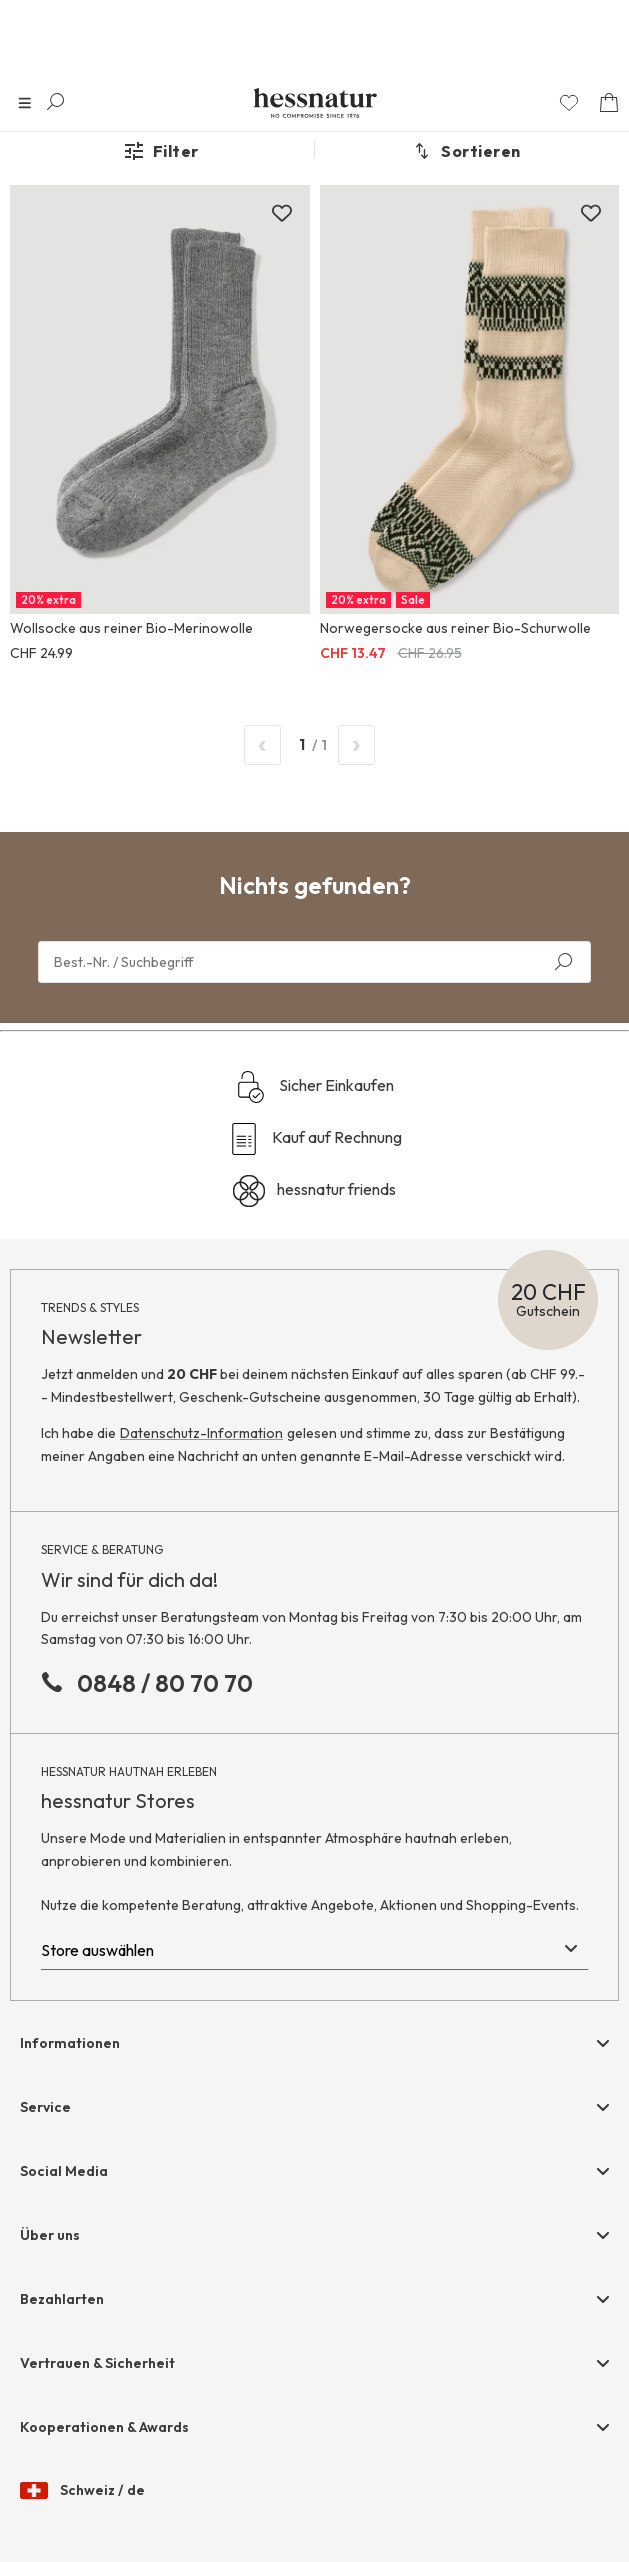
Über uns (50, 2235)
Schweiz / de (82, 2491)
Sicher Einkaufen (314, 1087)
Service (45, 2107)
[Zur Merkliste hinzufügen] (282, 213)
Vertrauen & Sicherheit (97, 2363)
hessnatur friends (314, 1191)
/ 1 (309, 745)
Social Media (64, 2171)
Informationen (70, 2043)
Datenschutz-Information (201, 1433)
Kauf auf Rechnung (315, 1139)
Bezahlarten (62, 2299)
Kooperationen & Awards (104, 2427)
